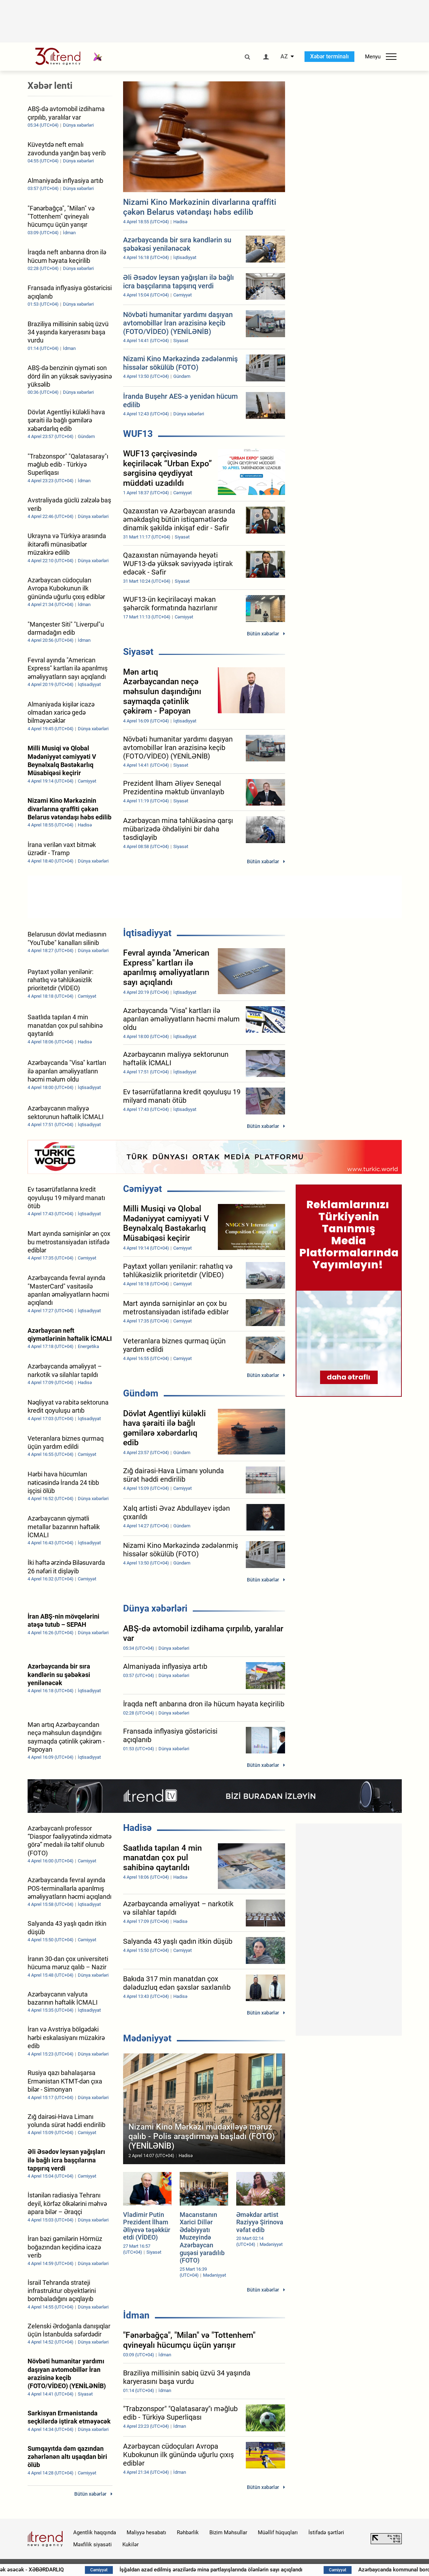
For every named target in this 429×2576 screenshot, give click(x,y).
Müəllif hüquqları (278, 2532)
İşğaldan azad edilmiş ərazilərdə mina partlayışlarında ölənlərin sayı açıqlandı (266, 2569)
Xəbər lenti (50, 85)
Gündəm (140, 1393)
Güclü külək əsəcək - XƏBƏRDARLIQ (78, 2569)
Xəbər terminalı (329, 56)
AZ (284, 56)
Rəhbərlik (188, 2532)
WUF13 (138, 433)
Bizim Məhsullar (228, 2532)
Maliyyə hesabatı (146, 2532)
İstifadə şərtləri (326, 2532)
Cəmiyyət (142, 1188)
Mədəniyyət (147, 2038)
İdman (136, 2315)
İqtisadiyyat (147, 933)
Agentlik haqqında (94, 2532)
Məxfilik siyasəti (92, 2544)
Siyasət (138, 651)
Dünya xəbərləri (155, 1608)
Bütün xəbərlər (263, 633)
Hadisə (137, 1827)
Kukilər (130, 2544)
